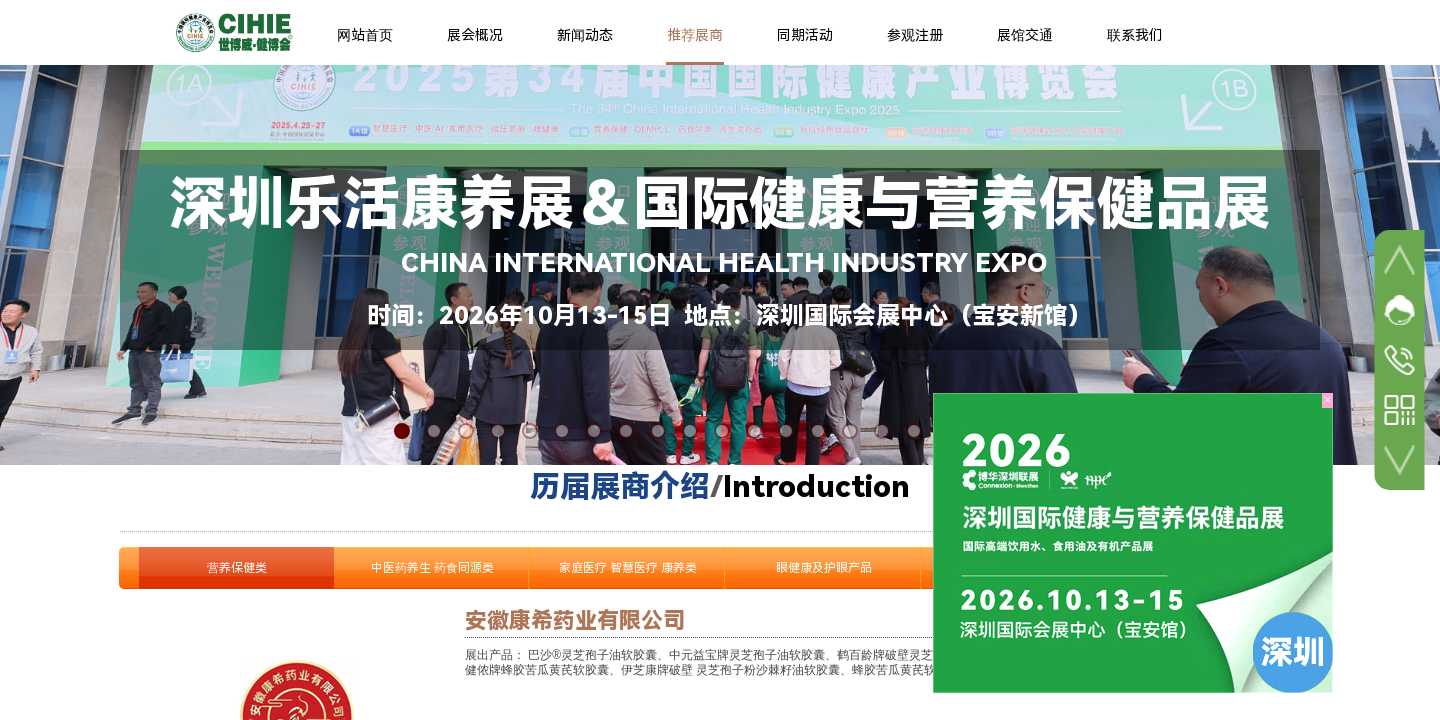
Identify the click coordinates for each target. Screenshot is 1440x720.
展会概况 (475, 35)
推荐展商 (695, 35)
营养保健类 (237, 568)
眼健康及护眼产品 (824, 568)
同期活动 (805, 35)
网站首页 (365, 35)
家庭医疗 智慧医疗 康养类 (628, 568)
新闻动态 (585, 35)
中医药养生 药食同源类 (432, 568)
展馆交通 (1025, 35)
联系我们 (1135, 35)
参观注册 (915, 35)
